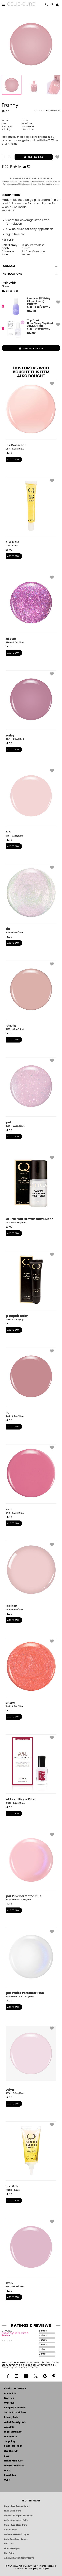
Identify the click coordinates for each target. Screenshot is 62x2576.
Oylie (7, 2480)
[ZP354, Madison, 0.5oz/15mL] (31, 1576)
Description (11, 195)
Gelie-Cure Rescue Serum (17, 2506)
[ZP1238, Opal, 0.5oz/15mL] (31, 1092)
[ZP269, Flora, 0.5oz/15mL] (31, 1479)
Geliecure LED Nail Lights (16, 2534)
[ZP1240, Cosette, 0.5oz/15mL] (31, 609)
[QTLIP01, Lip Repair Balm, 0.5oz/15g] (31, 1286)
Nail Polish (8, 240)
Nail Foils (9, 2553)
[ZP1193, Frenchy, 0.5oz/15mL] (31, 996)
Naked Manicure (13, 2461)
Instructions (29, 273)
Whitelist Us (10, 2437)
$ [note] (31, 311)
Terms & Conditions (15, 2412)
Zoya (7, 2456)
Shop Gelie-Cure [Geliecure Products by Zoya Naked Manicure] (12, 2511)
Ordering (9, 2403)
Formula (29, 266)
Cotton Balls (10, 2530)
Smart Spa (10, 2475)
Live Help (9, 2398)
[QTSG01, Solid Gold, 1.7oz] (31, 512)
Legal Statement (13, 2432)
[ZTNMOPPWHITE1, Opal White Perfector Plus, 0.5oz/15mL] (31, 1963)
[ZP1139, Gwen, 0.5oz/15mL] (31, 2253)
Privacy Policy (12, 2417)
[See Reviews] (47, 111)
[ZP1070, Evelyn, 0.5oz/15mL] (31, 2060)
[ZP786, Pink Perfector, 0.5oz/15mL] (31, 415)
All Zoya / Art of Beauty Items (19, 2558)
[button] (21, 4)
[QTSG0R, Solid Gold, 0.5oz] (31, 2156)
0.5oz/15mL (17, 124)
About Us (9, 2427)
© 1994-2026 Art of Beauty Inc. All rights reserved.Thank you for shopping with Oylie (31, 2567)
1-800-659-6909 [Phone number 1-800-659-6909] (13, 2446)
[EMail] (24, 166)
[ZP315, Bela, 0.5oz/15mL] (31, 802)
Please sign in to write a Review (15, 2334)
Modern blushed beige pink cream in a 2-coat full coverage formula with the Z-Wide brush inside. (30, 140)
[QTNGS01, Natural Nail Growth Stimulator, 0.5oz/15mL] (31, 1189)
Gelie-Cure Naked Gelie (16, 2520)
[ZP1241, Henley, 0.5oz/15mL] (31, 705)
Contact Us (10, 2393)
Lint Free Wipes (12, 2549)
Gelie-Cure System (14, 2466)
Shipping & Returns (14, 2408)
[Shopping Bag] (57, 4)
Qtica (7, 2470)
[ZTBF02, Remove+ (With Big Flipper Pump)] (29, 306)
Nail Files (9, 2544)
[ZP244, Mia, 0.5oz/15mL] (31, 1383)
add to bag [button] (29, 157)
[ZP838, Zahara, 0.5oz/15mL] (31, 1673)
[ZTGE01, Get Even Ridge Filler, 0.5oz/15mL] (31, 1769)
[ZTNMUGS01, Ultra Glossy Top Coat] (29, 328)
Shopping (9, 2441)
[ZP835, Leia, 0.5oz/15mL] (31, 899)
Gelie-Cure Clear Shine (15, 2525)
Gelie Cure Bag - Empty (16, 2539)
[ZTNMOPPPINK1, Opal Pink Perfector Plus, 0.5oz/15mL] (31, 1866)
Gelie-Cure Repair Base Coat (18, 2516)
